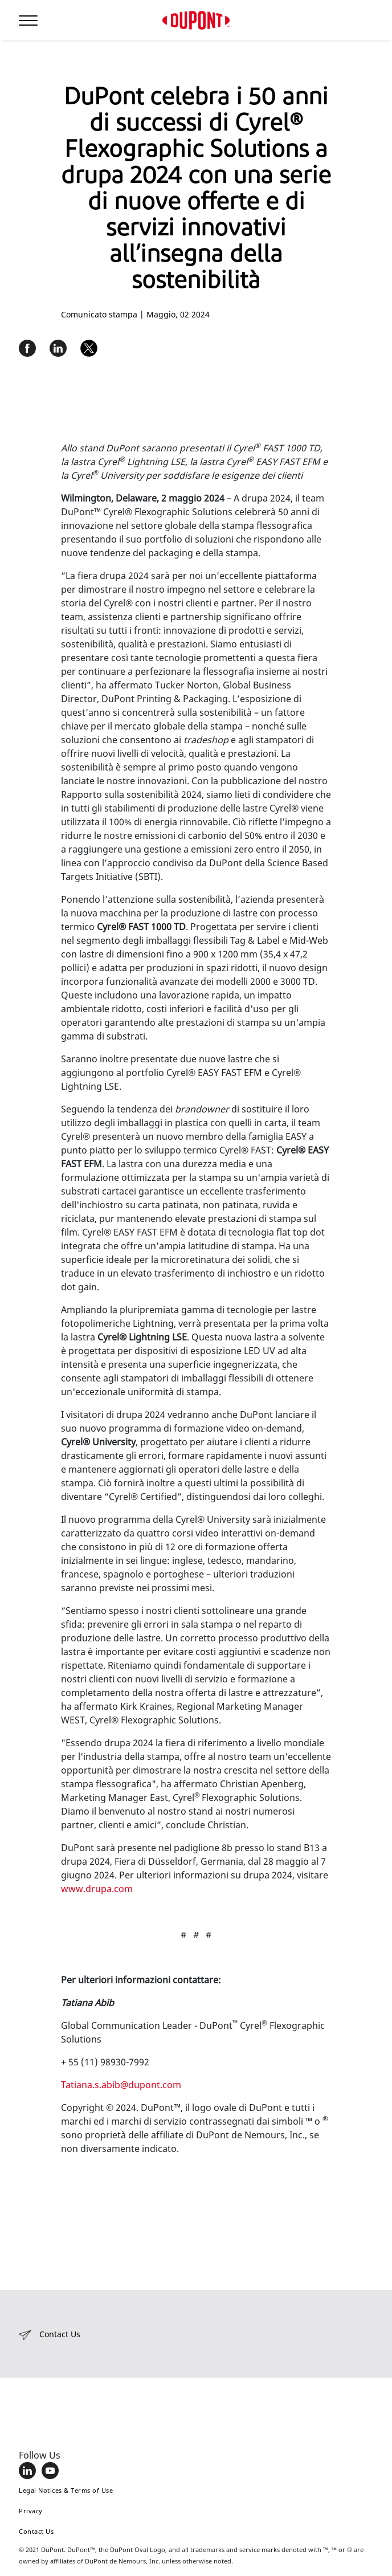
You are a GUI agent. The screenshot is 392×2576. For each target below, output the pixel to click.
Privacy (31, 2510)
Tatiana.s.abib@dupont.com (121, 2084)
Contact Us (36, 2531)
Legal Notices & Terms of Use (66, 2490)
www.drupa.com (97, 1888)
